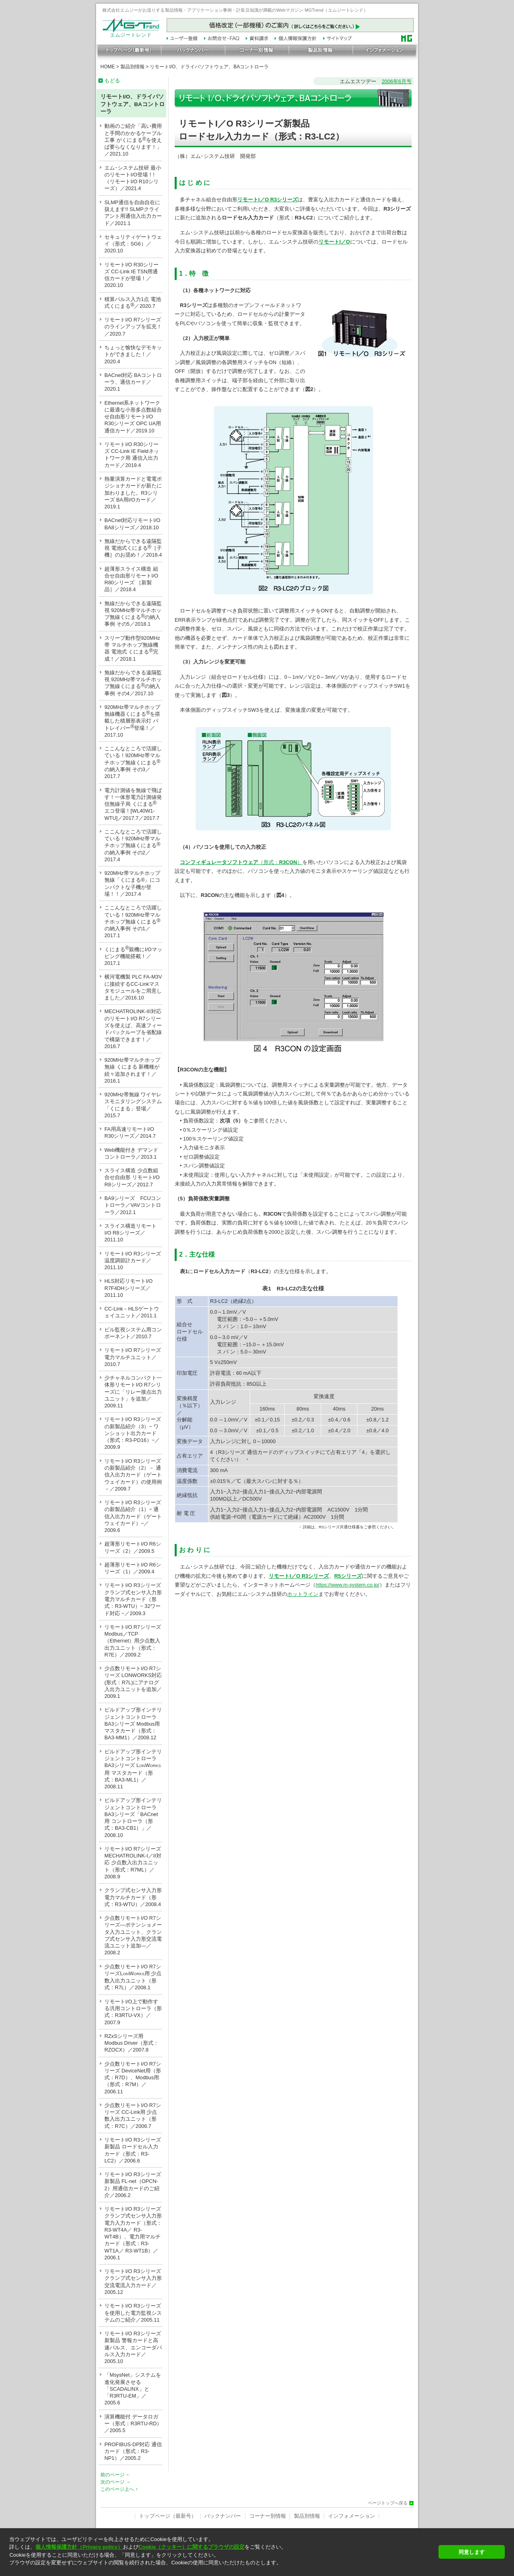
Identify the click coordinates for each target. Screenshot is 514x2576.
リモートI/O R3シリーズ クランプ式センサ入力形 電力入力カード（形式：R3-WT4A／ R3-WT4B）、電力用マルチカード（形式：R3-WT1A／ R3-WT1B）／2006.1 (133, 2233)
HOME (107, 67)
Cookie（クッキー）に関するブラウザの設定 (192, 2547)
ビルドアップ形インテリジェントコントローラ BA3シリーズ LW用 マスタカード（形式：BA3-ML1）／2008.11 (133, 1769)
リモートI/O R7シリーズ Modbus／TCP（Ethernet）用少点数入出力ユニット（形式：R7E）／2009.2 (132, 1641)
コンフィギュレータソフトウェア (219, 862)
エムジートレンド (131, 33)
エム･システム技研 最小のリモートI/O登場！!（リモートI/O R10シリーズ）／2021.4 (132, 178)
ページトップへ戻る (388, 2503)
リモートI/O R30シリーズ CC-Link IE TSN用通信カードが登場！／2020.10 (131, 275)
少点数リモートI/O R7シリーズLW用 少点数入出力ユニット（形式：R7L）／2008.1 (132, 1977)
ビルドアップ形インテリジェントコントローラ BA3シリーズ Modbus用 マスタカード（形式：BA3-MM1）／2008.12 (133, 1724)
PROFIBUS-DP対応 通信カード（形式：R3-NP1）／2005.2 (133, 2451)
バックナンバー (222, 2516)
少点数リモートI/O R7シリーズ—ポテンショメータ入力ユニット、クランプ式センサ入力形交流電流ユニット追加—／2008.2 (133, 1935)
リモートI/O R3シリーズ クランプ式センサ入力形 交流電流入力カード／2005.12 (133, 2281)
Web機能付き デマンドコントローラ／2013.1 (131, 1153)
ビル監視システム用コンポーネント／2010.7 (133, 1333)
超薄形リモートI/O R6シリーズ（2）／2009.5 (132, 1547)
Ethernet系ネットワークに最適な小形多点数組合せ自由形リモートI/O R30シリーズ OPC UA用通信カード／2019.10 (133, 417)
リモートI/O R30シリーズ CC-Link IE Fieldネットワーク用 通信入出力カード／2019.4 (131, 454)
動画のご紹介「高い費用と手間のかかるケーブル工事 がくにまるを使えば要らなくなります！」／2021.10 (133, 140)
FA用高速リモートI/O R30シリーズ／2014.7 (131, 1132)
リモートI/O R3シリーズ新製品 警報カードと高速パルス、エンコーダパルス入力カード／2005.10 (133, 2347)
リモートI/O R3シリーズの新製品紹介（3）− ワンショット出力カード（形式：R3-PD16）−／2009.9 (132, 1433)
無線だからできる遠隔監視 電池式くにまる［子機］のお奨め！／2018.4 (133, 548)
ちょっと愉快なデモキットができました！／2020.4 (133, 354)
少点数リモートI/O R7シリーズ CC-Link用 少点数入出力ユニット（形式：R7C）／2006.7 (132, 2115)
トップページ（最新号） (167, 2516)
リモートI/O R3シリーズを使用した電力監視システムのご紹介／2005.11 (133, 2313)
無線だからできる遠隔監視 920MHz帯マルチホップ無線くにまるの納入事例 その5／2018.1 (133, 613)
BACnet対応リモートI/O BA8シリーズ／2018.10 (132, 523)
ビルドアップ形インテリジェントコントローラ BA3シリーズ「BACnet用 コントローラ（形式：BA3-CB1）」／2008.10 (133, 1817)
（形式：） (280, 862)
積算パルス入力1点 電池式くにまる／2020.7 (132, 302)
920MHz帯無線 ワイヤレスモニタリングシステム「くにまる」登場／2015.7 (133, 1104)
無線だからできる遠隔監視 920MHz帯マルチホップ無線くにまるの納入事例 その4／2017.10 (133, 683)
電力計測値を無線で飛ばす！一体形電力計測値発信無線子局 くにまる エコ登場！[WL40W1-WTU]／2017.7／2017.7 (133, 804)
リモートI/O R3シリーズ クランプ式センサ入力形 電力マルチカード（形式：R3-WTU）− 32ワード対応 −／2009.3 (133, 1599)
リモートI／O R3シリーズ (299, 1576)
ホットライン (302, 1594)
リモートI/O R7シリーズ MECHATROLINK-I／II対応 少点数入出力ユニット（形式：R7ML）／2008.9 (132, 1863)
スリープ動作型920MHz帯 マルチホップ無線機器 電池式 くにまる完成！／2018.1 (132, 648)
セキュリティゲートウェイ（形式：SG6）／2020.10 (133, 244)
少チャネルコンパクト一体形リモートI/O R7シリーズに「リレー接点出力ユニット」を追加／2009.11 (133, 1392)
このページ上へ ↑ (119, 2489)
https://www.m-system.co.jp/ (347, 1585)
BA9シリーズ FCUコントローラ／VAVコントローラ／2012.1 (132, 1205)
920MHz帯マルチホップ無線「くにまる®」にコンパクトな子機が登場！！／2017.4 (132, 883)
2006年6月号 (396, 81)
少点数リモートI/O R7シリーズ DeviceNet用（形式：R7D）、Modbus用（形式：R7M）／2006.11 (132, 2078)
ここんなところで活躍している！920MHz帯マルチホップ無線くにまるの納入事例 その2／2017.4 (133, 845)
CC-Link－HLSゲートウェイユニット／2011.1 (131, 1312)
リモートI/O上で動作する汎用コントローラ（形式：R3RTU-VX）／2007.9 (133, 2012)
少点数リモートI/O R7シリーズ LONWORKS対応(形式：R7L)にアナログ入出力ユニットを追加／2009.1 (133, 1682)
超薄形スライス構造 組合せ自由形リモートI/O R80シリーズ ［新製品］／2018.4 (131, 579)
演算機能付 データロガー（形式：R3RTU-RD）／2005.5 (133, 2424)
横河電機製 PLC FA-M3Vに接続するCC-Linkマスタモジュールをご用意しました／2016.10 (133, 987)
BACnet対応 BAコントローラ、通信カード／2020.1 (133, 382)
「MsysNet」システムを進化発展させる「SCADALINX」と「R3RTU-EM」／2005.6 (132, 2389)
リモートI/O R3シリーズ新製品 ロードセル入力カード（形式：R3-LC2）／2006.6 (132, 2150)
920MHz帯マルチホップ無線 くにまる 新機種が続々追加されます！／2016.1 (132, 1070)
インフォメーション (351, 2516)
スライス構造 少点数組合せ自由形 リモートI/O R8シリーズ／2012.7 (133, 1177)
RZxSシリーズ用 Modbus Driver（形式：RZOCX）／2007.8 (131, 2043)
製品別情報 (132, 67)
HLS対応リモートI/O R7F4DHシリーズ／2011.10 (128, 1288)
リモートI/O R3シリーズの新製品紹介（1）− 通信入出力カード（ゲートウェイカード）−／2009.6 (133, 1516)
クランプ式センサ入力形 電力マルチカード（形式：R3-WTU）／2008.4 (133, 1897)
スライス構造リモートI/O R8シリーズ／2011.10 (130, 1233)
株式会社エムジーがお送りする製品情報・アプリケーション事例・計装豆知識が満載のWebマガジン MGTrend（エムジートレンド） (235, 10)
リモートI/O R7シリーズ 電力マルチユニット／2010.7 (132, 1357)
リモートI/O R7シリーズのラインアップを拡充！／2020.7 (133, 327)
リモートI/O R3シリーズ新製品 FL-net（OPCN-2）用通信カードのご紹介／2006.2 (132, 2184)
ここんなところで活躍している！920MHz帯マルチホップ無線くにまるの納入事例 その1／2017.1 (133, 921)
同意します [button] (472, 2552)
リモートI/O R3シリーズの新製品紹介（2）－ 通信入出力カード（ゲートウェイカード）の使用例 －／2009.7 (133, 1475)
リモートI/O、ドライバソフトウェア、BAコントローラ (209, 67)
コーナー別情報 (267, 2516)
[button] (221, 2570)
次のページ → (115, 2482)
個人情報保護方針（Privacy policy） (78, 2547)
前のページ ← (115, 2475)
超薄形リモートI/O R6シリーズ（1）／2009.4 (132, 1568)
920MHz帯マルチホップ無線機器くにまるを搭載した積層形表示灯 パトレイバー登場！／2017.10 (132, 721)
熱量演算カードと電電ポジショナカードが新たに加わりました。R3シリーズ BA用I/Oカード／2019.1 (133, 493)
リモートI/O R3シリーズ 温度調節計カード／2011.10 (132, 1261)
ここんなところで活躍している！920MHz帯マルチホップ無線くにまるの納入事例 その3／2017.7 (133, 762)
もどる (112, 81)
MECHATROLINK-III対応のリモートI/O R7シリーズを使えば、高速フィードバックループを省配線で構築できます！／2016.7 (133, 1028)
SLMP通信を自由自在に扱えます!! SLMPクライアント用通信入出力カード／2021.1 (133, 212)
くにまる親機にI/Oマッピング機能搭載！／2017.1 (133, 955)
